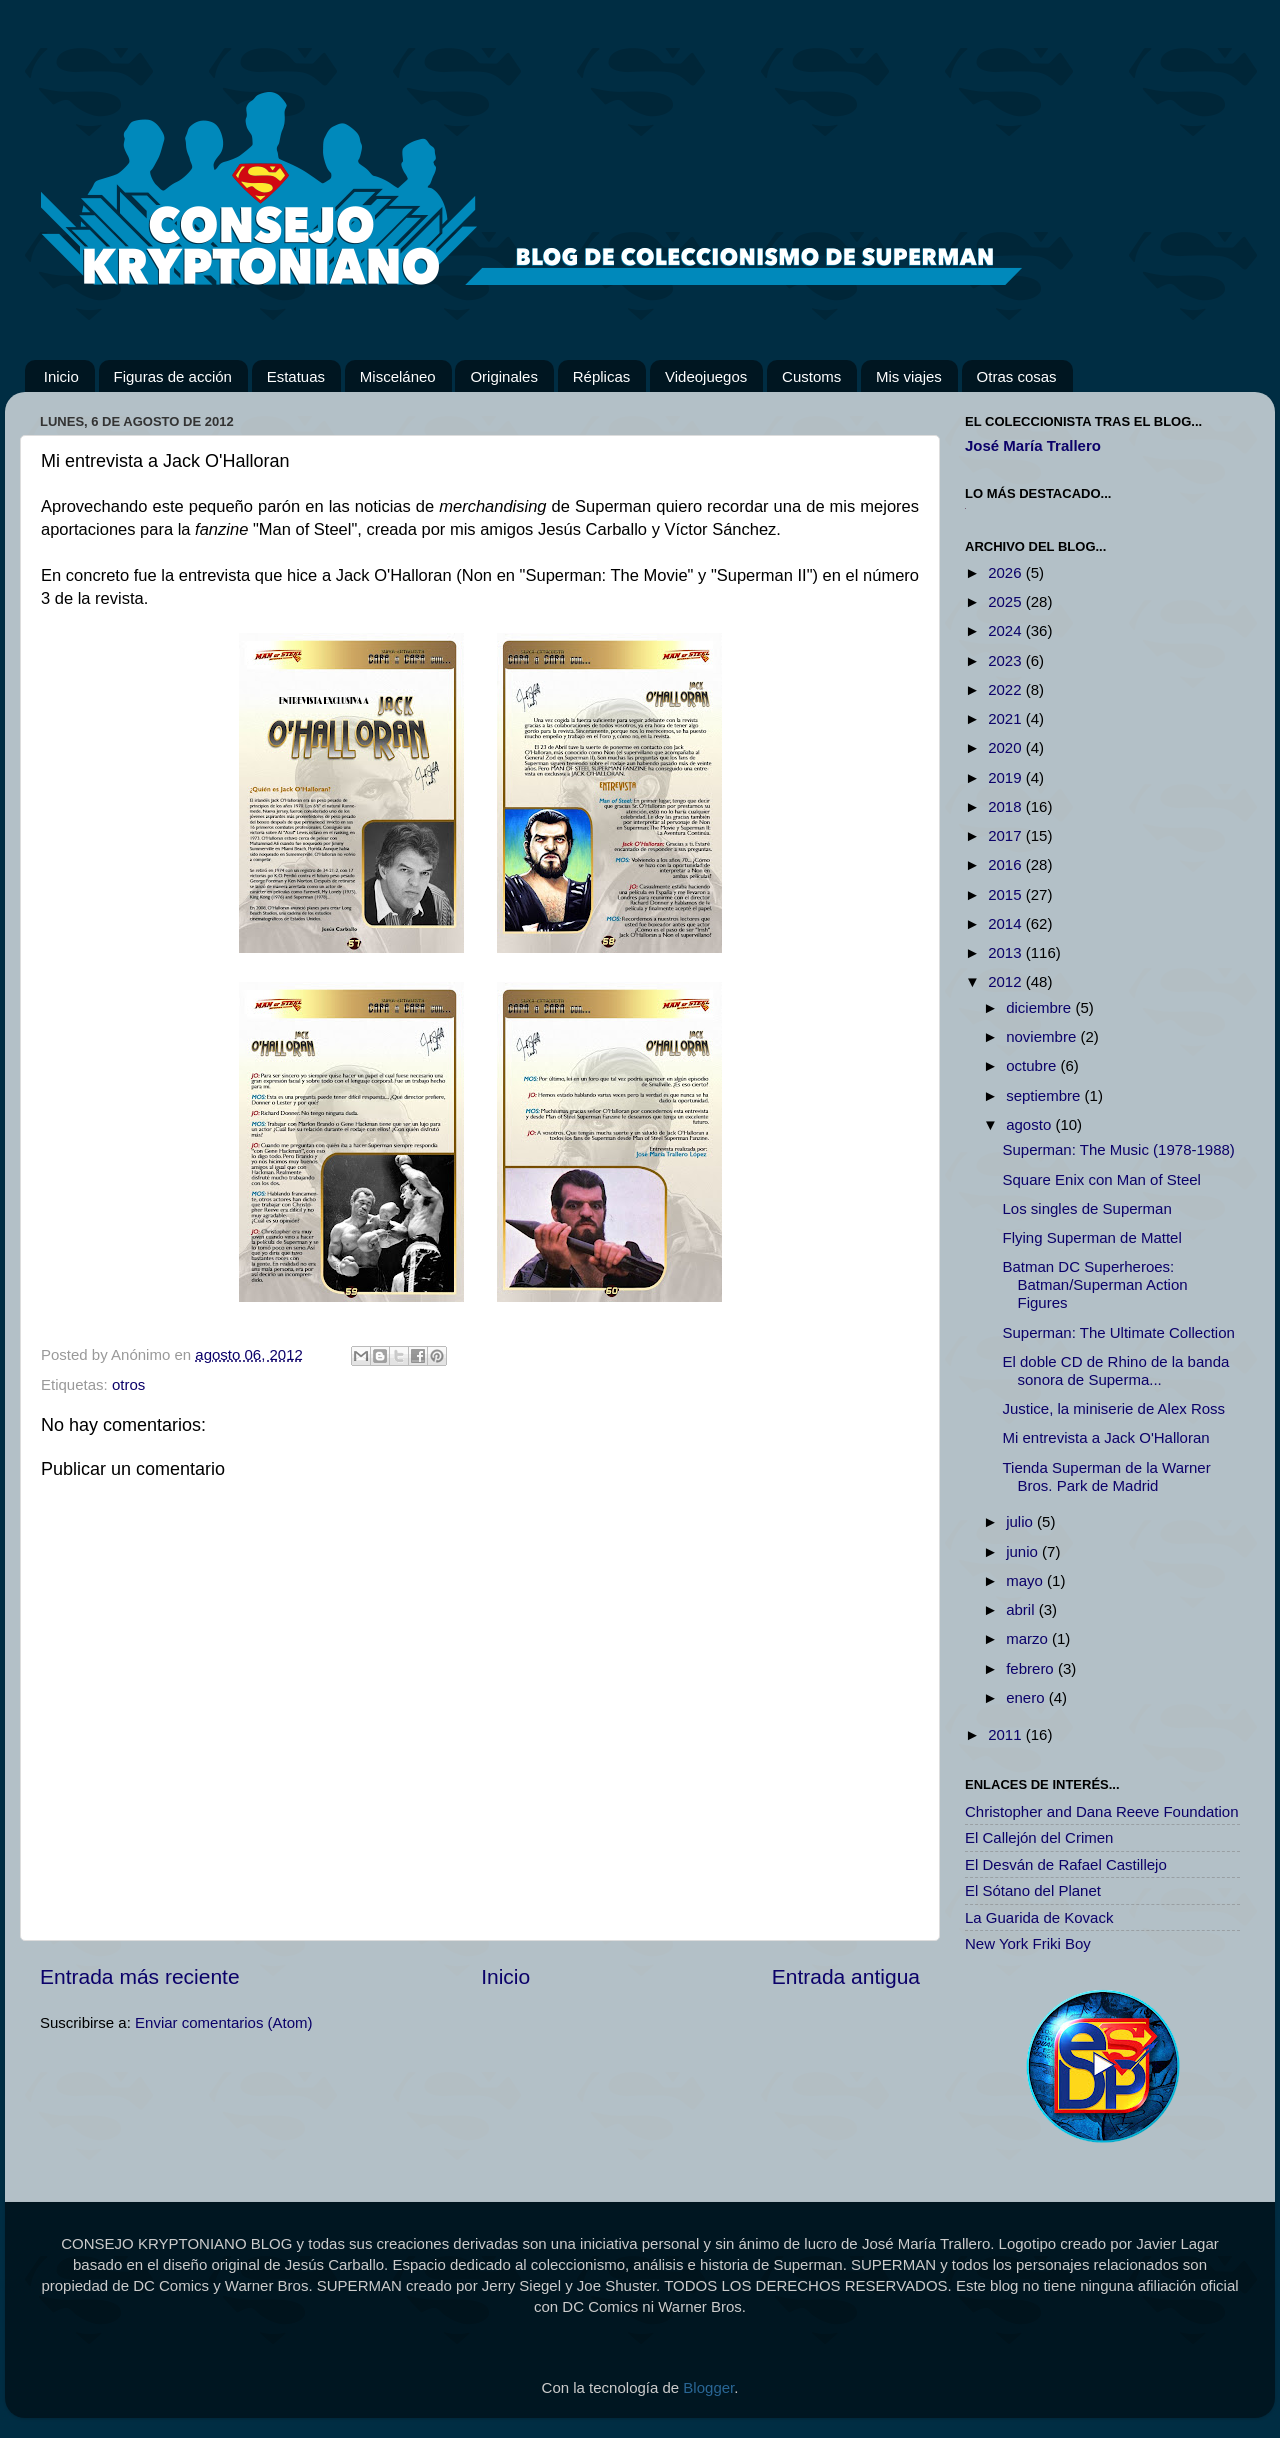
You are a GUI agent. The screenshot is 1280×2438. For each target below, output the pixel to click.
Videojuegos (706, 376)
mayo (1026, 1580)
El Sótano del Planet (1033, 1890)
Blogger (708, 2387)
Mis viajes (909, 376)
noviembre (1043, 1036)
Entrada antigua (846, 1976)
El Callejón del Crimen (1039, 1837)
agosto (1030, 1124)
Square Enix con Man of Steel (1102, 1179)
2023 (1007, 660)
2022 (1007, 689)
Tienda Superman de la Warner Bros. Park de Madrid (1107, 1476)
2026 (1007, 572)
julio (1021, 1521)
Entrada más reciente (140, 1976)
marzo (1029, 1638)
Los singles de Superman (1087, 1208)
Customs (811, 376)
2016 (1007, 864)
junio (1024, 1551)
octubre (1033, 1065)
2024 (1007, 630)
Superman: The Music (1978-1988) (1119, 1149)
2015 (1007, 894)
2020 (1007, 747)
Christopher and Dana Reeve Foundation (1102, 1811)
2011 (1007, 1734)
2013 (1007, 952)
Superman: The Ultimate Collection (1119, 1332)
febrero (1032, 1668)
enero (1027, 1697)
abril (1022, 1609)
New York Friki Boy (1028, 1943)
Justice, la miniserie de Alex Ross (1114, 1408)
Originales (504, 376)
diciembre (1040, 1007)
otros (128, 1384)
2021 (1007, 718)
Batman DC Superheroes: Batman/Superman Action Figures (1095, 1284)
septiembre (1045, 1095)
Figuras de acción (173, 376)
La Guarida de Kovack (1039, 1917)
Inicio (61, 376)
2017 (1007, 835)
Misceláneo (398, 376)
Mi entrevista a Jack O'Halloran (1106, 1437)
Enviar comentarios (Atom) (224, 2022)
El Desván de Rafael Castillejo (1066, 1864)
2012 (1007, 981)
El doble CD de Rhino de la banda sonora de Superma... (1116, 1370)
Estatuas (296, 376)
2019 (1007, 777)
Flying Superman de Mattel (1092, 1237)
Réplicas (602, 376)
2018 (1007, 806)
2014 (1007, 923)
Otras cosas (1017, 376)
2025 (1007, 601)
